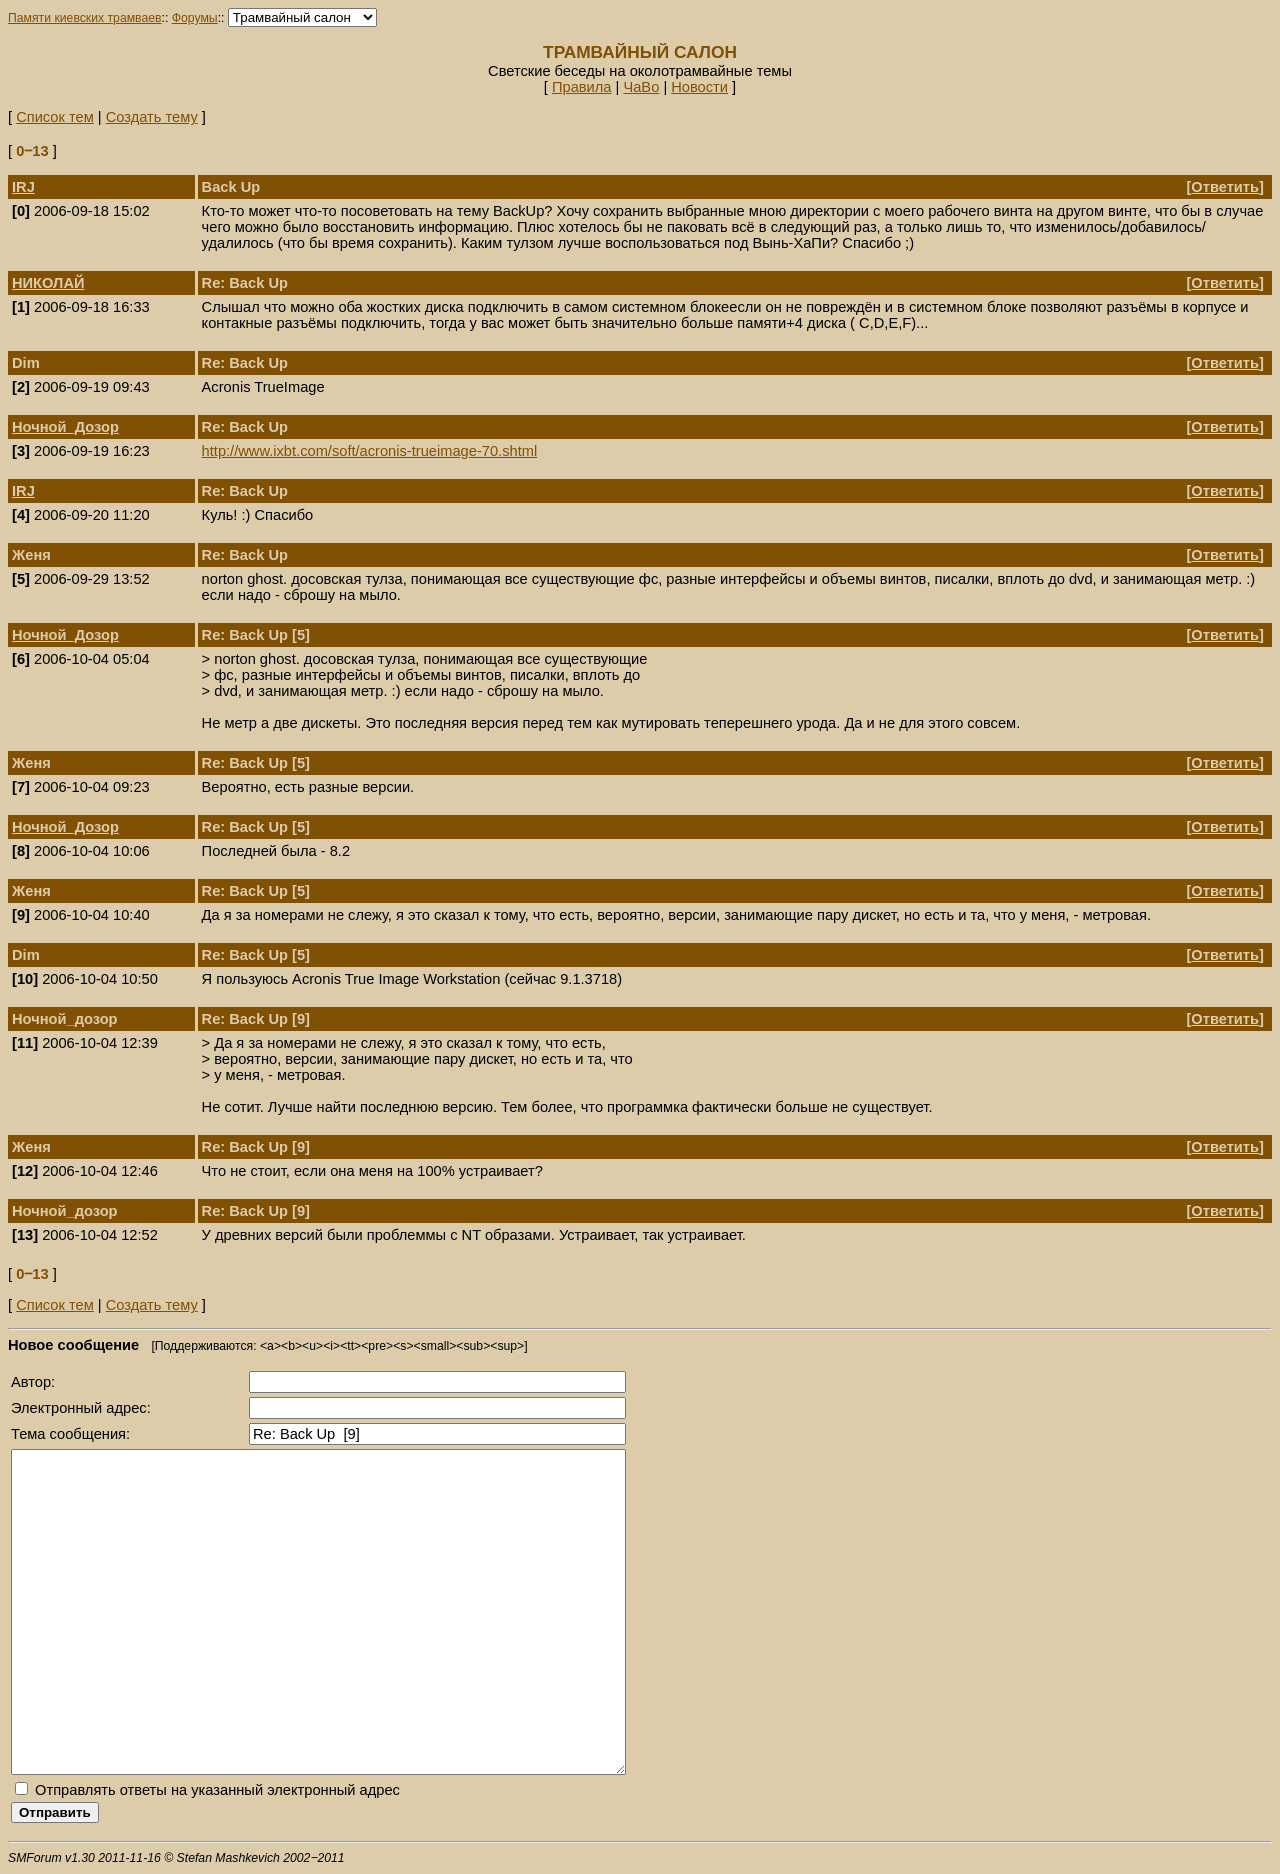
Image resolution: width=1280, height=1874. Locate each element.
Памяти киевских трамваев (85, 18)
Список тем (55, 117)
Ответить (1225, 187)
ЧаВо (641, 87)
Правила (582, 87)
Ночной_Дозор (65, 427)
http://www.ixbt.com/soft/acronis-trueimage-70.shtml (370, 451)
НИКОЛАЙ (48, 283)
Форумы (195, 18)
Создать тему (152, 117)
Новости (699, 87)
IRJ (23, 187)
